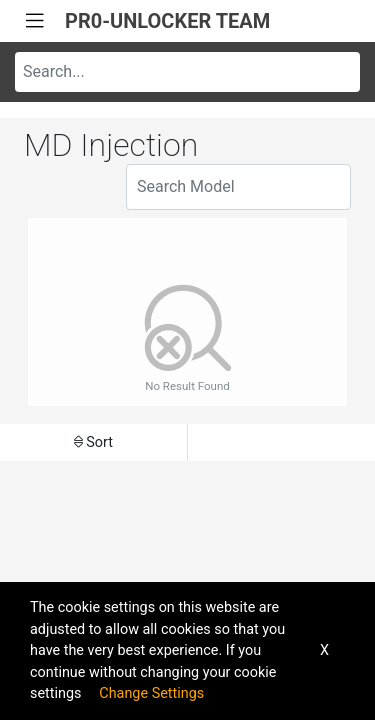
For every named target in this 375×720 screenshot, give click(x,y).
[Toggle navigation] (35, 21)
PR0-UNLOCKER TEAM (167, 21)
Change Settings (151, 693)
